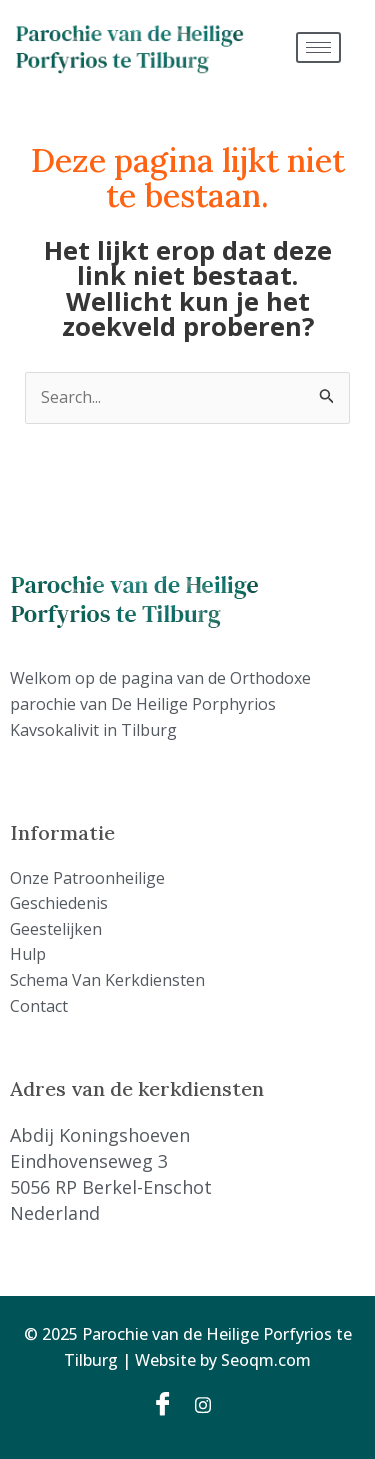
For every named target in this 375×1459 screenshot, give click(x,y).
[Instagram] (210, 1403)
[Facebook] (166, 1403)
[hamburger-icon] (318, 47)
